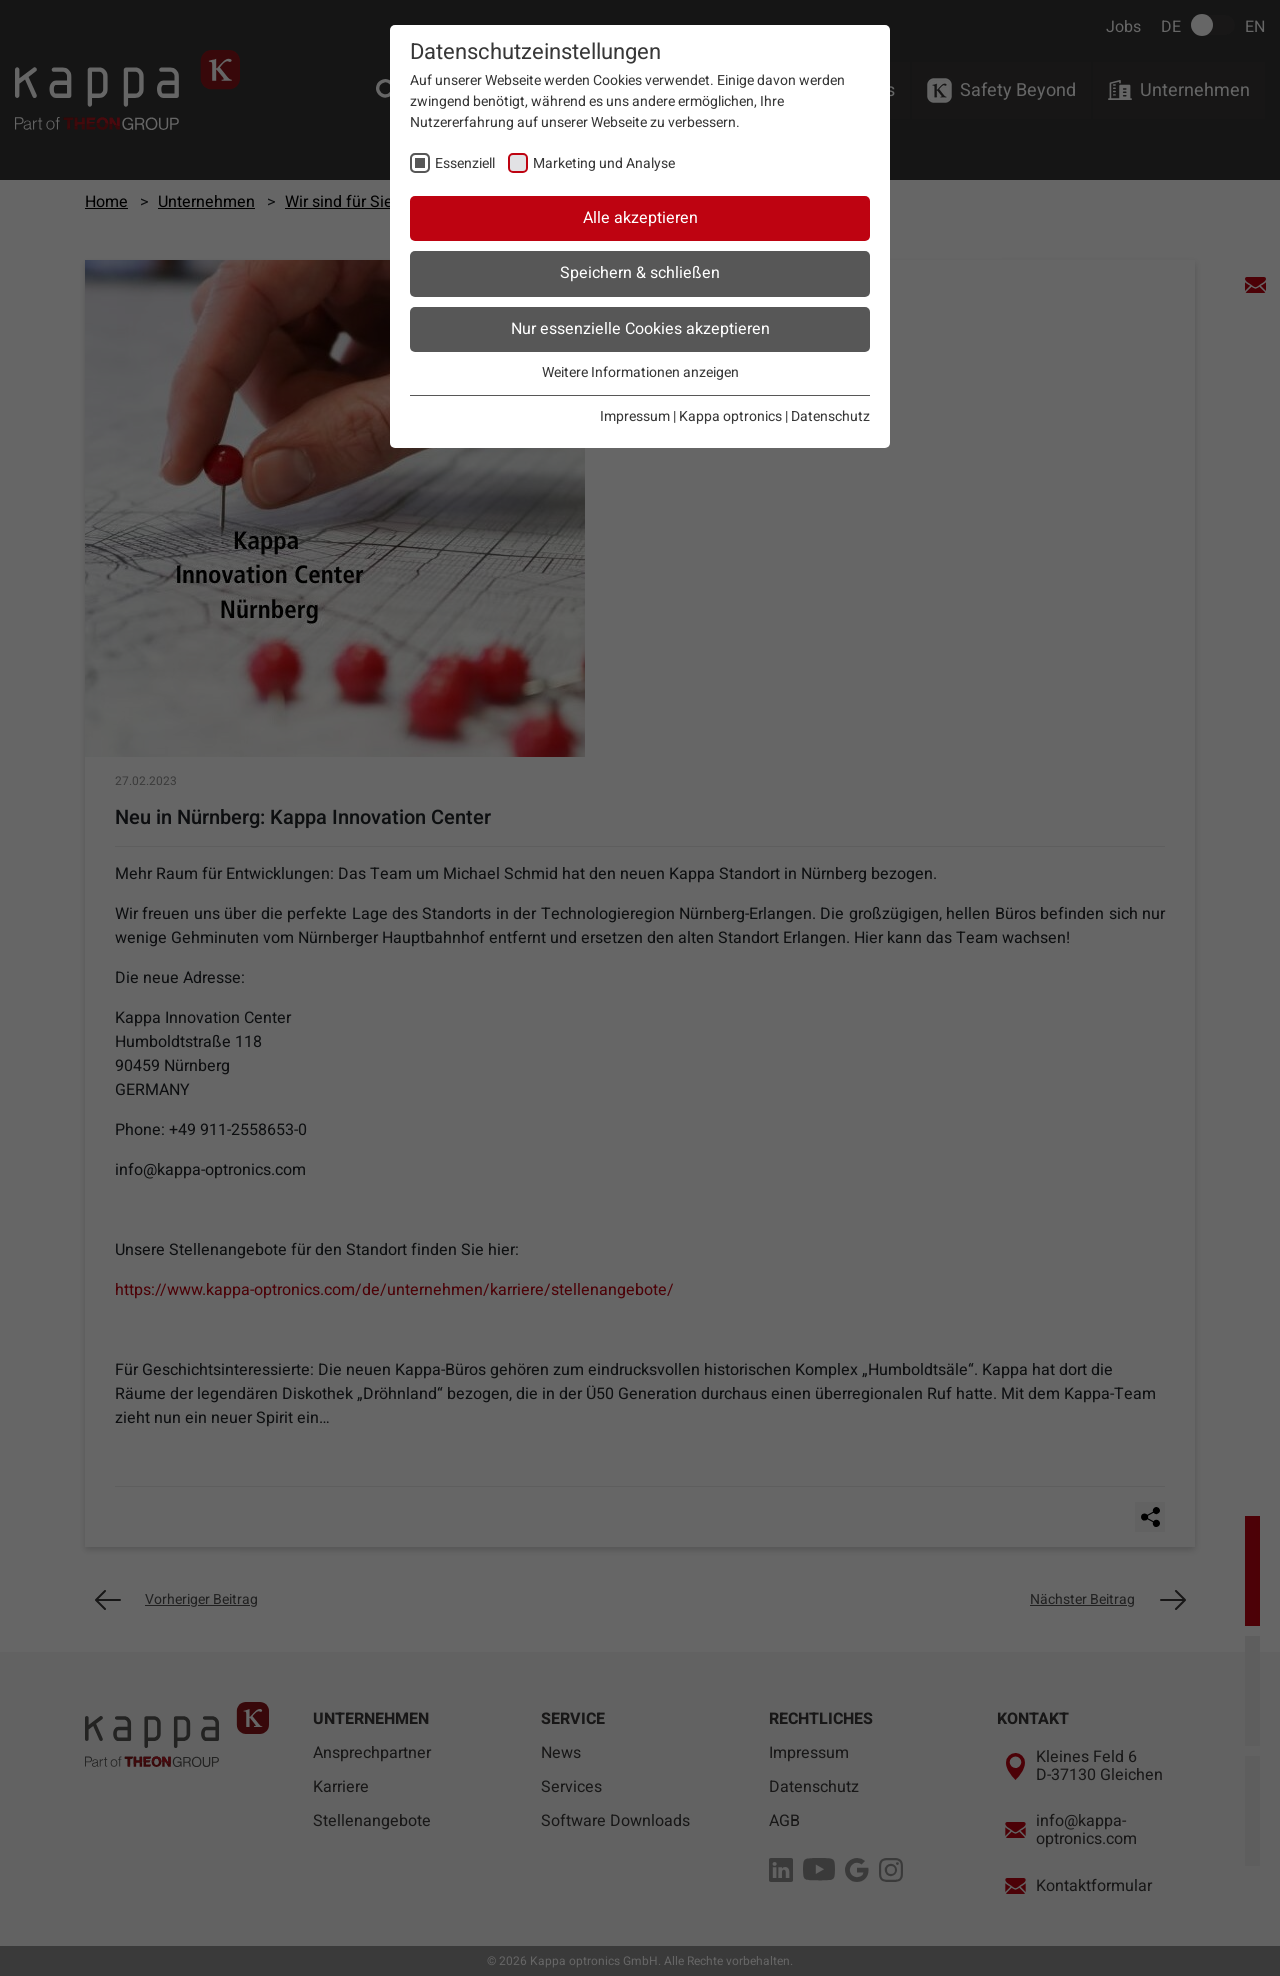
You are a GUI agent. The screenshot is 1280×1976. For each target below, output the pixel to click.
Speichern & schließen (640, 273)
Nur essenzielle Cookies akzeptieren (640, 329)
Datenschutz (830, 416)
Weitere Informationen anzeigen (640, 372)
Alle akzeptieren (640, 218)
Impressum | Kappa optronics (691, 416)
